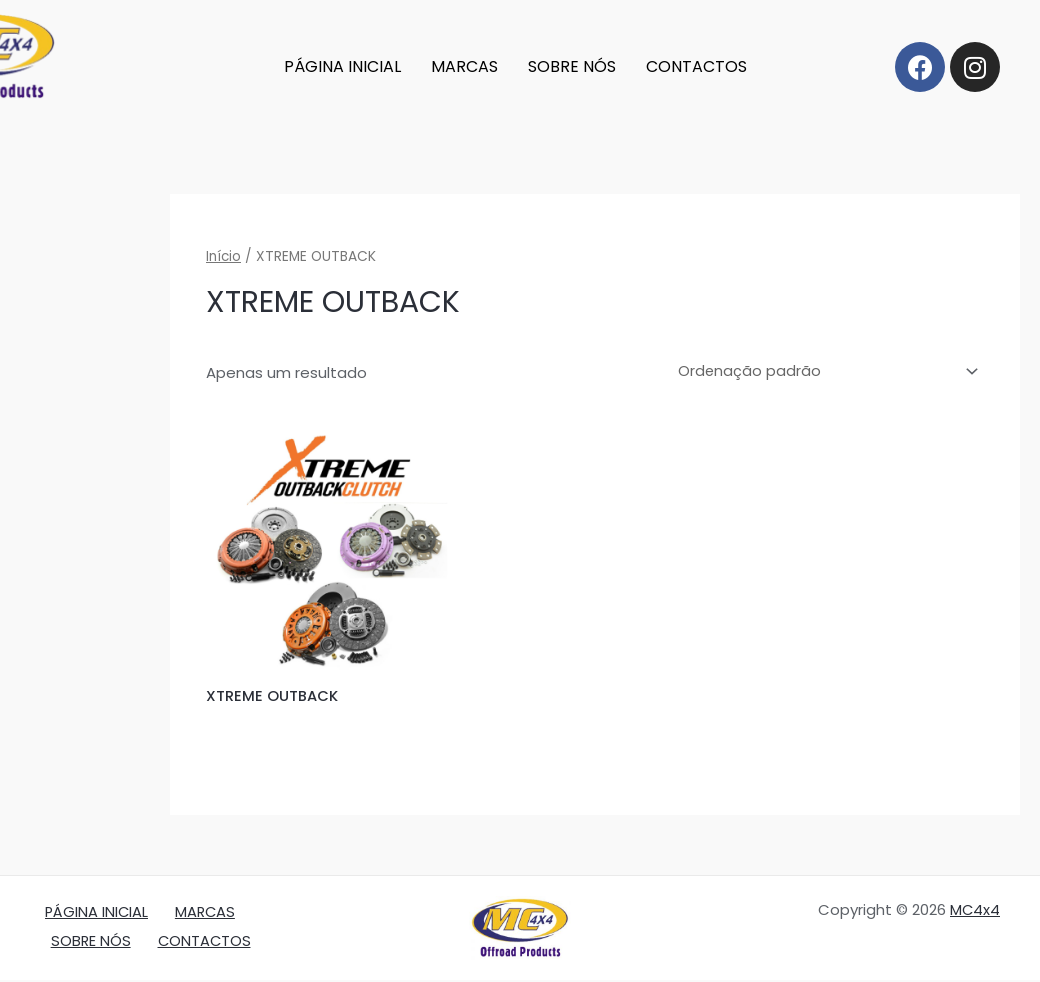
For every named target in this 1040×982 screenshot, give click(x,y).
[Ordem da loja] (823, 372)
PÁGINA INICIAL (342, 66)
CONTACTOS (696, 66)
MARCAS (464, 66)
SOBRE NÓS (572, 66)
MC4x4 (974, 911)
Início (224, 256)
